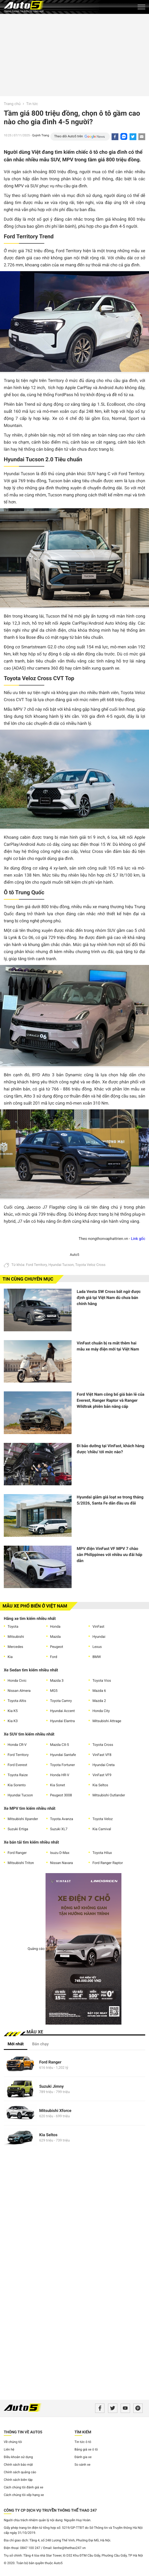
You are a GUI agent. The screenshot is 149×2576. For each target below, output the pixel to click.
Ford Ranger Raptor (107, 1863)
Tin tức (32, 103)
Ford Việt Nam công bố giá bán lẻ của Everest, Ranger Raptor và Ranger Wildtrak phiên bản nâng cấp (110, 1400)
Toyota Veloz (102, 1819)
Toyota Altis (17, 1701)
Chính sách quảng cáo (20, 2472)
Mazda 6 (99, 1691)
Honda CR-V (17, 1745)
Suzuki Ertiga (18, 1829)
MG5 (54, 1691)
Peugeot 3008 (61, 1795)
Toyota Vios (101, 1681)
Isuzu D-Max (60, 1853)
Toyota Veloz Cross (90, 1265)
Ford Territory (36, 1265)
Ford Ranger (17, 1853)
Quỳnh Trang (40, 135)
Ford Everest (17, 1765)
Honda (55, 1627)
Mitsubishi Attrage (106, 1721)
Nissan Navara (61, 1863)
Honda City (101, 1711)
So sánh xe (83, 2465)
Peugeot (56, 1647)
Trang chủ (12, 103)
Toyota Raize (18, 1775)
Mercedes (15, 1647)
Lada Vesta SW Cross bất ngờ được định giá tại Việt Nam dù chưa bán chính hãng (109, 1297)
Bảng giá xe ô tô (86, 2450)
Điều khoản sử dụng (18, 2457)
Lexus (97, 1647)
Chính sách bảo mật (18, 2465)
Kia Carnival (101, 1829)
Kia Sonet (57, 1785)
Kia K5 (13, 1711)
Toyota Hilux (102, 1853)
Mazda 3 (57, 1681)
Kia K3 (13, 1721)
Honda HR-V (59, 1775)
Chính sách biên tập (18, 2480)
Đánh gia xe (83, 2457)
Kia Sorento (17, 1785)
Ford (53, 1657)
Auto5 (74, 1255)
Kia (10, 1657)
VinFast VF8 (101, 1755)
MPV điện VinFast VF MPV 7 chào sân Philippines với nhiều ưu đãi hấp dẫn (109, 1554)
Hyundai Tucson (61, 1265)
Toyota (13, 1627)
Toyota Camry (61, 1701)
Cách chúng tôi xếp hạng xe (24, 2495)
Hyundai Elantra (62, 1721)
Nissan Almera (19, 1691)
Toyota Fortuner (62, 1765)
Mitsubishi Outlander (108, 1795)
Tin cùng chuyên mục (28, 1279)
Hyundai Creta (103, 1765)
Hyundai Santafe (63, 1755)
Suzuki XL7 (59, 1829)
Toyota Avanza (61, 1819)
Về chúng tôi (13, 2442)
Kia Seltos (100, 1785)
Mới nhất (16, 2044)
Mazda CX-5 (59, 1745)
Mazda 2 (99, 1701)
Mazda (55, 1637)
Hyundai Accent (62, 1711)
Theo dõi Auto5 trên (68, 136)
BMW (96, 1657)
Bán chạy (40, 2044)
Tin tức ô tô (83, 2442)
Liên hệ (9, 2450)
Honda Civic (17, 1681)
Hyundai (98, 1637)
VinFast (98, 1627)
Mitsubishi (16, 1637)
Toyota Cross (102, 1745)
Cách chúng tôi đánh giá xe (23, 2487)
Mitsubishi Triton (21, 1863)
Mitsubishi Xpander (23, 1819)
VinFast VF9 (101, 1775)
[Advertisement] (74, 54)
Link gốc (138, 1238)
